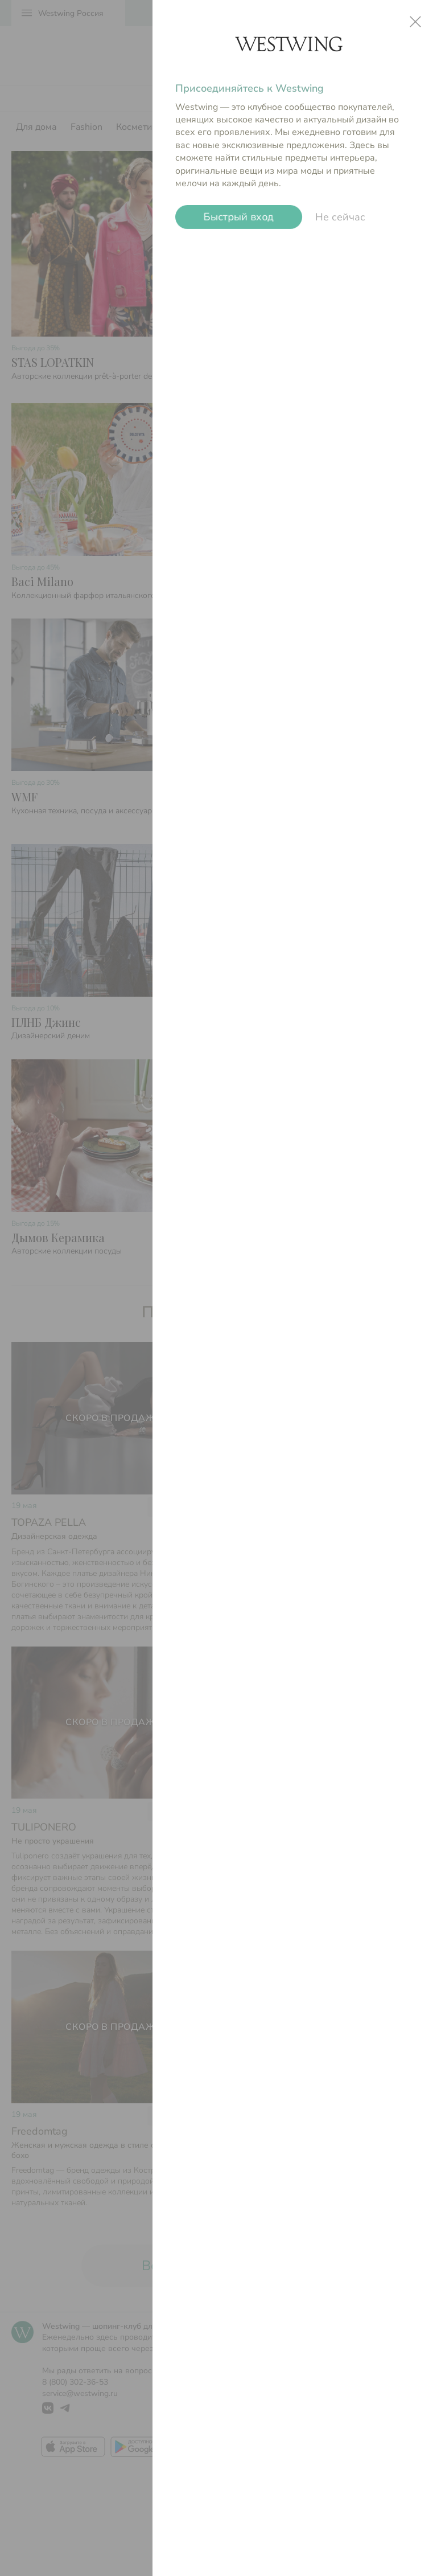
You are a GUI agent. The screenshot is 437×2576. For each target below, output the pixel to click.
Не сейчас (340, 217)
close (415, 21)
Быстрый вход (239, 217)
